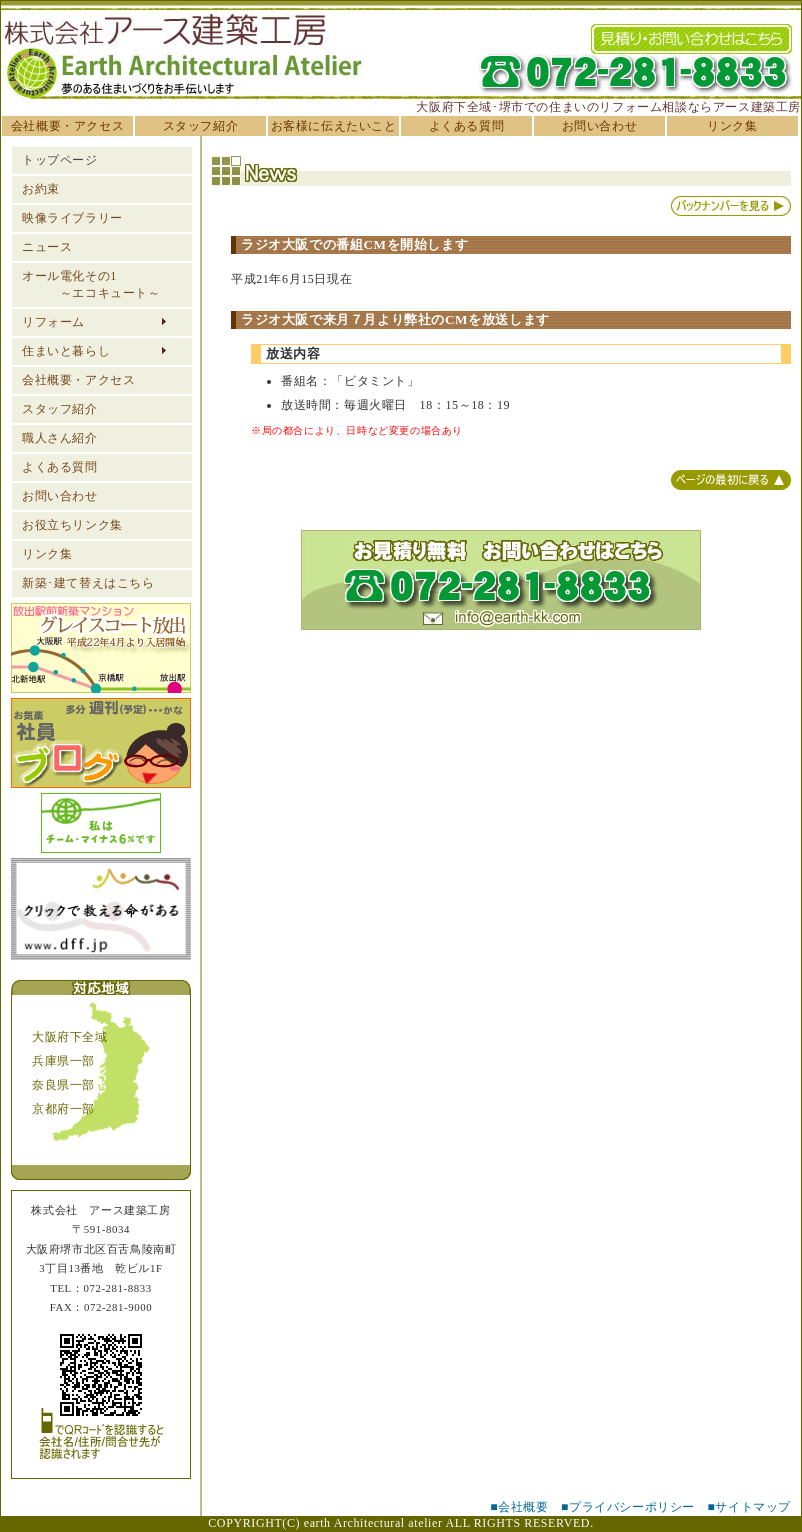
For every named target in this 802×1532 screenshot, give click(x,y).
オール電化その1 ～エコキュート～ (91, 284)
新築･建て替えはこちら (88, 583)
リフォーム (53, 322)
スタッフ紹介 (201, 126)
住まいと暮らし (66, 351)
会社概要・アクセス (67, 126)
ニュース (47, 247)
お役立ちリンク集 (72, 525)
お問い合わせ (600, 126)
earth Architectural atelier (373, 1523)
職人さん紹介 (60, 438)
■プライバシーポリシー (628, 1507)
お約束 (41, 189)
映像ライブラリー (72, 218)
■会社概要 (519, 1507)
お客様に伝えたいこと (334, 126)
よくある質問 (467, 126)
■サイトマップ (749, 1507)
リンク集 (732, 126)
